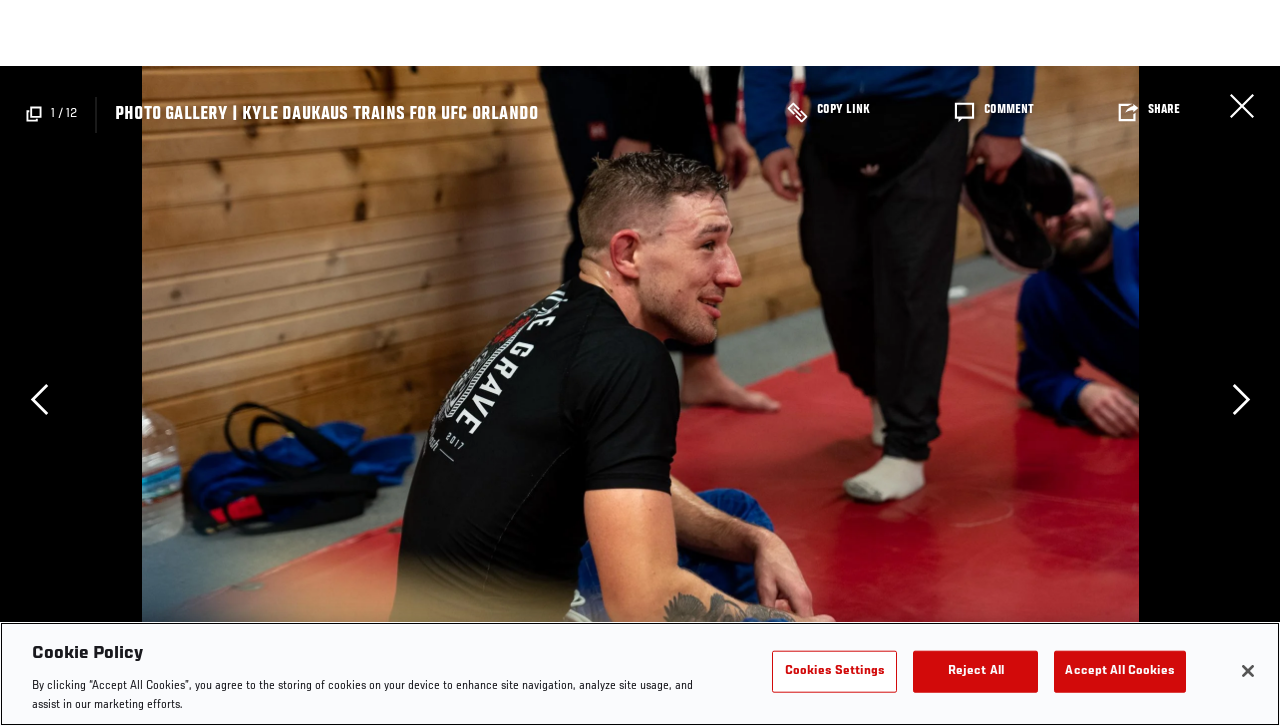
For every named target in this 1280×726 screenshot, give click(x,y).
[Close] (1248, 671)
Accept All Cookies (1119, 671)
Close (1242, 106)
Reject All (976, 671)
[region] (640, 674)
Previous (39, 399)
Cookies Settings (835, 671)
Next (1241, 399)
